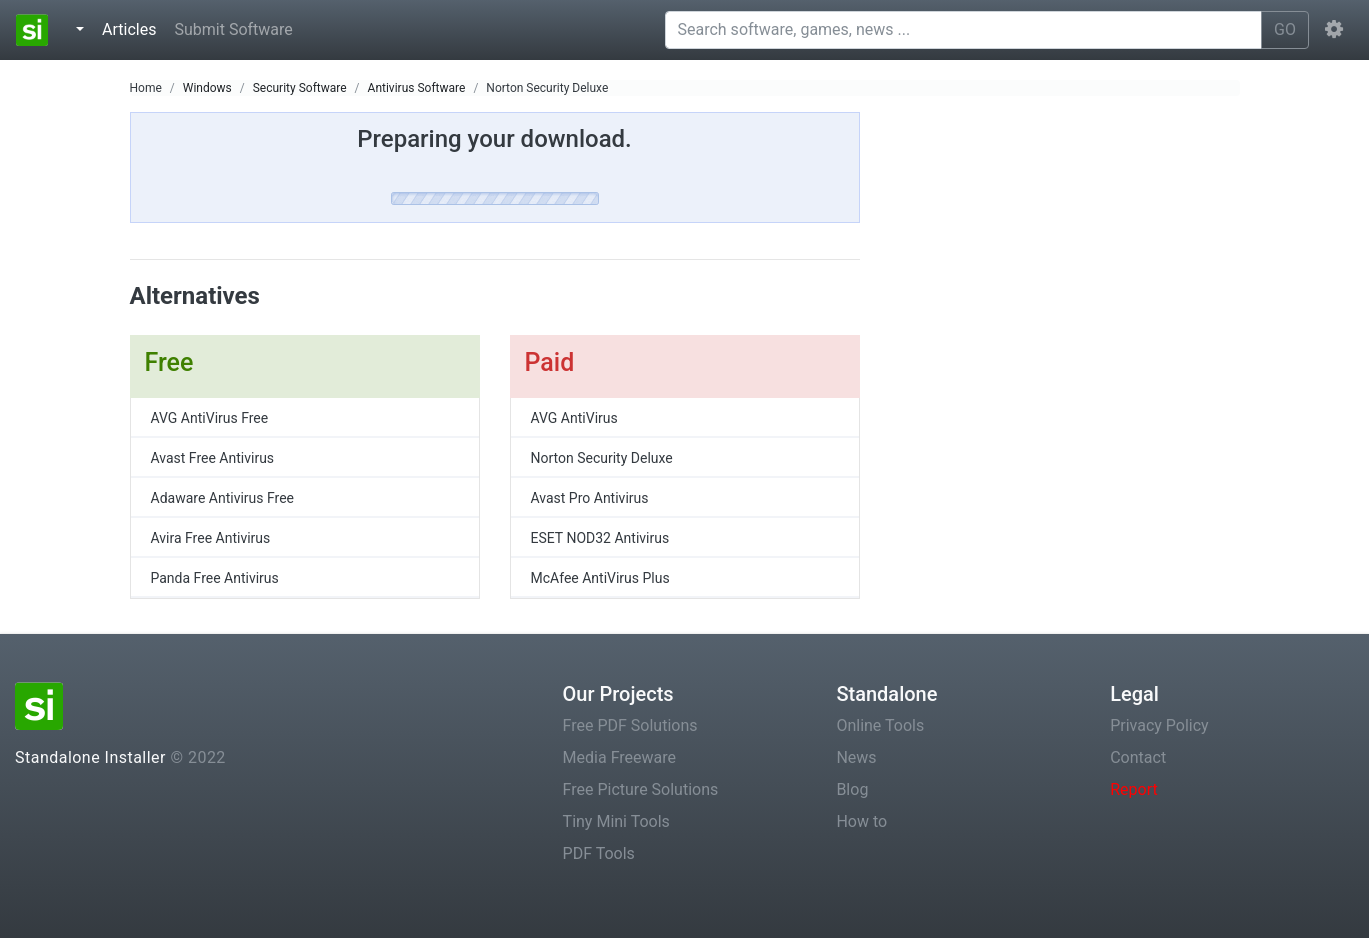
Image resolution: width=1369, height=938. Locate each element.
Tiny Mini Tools (616, 821)
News (856, 757)
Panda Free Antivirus (215, 578)
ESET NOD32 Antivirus (600, 538)
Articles (133, 28)
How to (861, 821)
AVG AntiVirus (574, 418)
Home (146, 88)
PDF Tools (599, 853)
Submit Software (233, 29)
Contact (1138, 757)
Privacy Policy (1159, 725)
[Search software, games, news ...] (964, 30)
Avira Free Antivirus (211, 538)
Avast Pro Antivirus (590, 498)
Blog (852, 789)
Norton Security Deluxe (547, 88)
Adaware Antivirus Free (223, 498)
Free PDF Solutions (630, 725)
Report (1134, 789)
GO (1285, 29)
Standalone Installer (90, 757)
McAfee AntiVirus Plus (600, 578)
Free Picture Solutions (641, 789)
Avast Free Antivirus (213, 458)
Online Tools (880, 725)
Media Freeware (619, 757)
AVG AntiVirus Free (210, 418)
